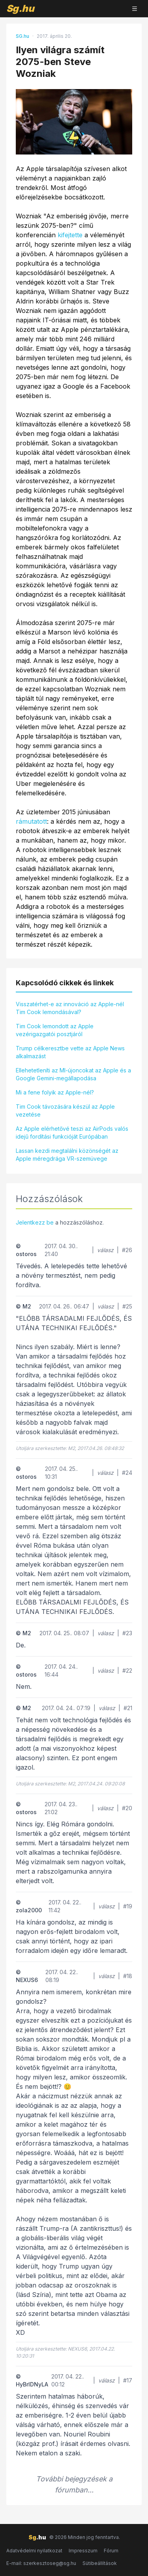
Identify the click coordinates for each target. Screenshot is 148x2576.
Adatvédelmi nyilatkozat (34, 2551)
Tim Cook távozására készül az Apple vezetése (65, 1110)
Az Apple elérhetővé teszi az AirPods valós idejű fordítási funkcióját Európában (72, 1132)
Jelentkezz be (35, 1222)
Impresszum (83, 2551)
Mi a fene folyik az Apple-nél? (55, 1092)
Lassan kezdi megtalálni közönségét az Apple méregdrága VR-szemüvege (67, 1154)
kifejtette (70, 235)
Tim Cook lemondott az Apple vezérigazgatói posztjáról (55, 1030)
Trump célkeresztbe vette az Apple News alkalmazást (70, 1052)
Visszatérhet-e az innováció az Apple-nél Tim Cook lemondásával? (70, 1008)
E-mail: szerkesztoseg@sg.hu (41, 2563)
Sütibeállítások (99, 2563)
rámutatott (31, 821)
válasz (105, 1250)
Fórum (111, 2551)
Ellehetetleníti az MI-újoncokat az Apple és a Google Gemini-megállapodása (73, 1074)
